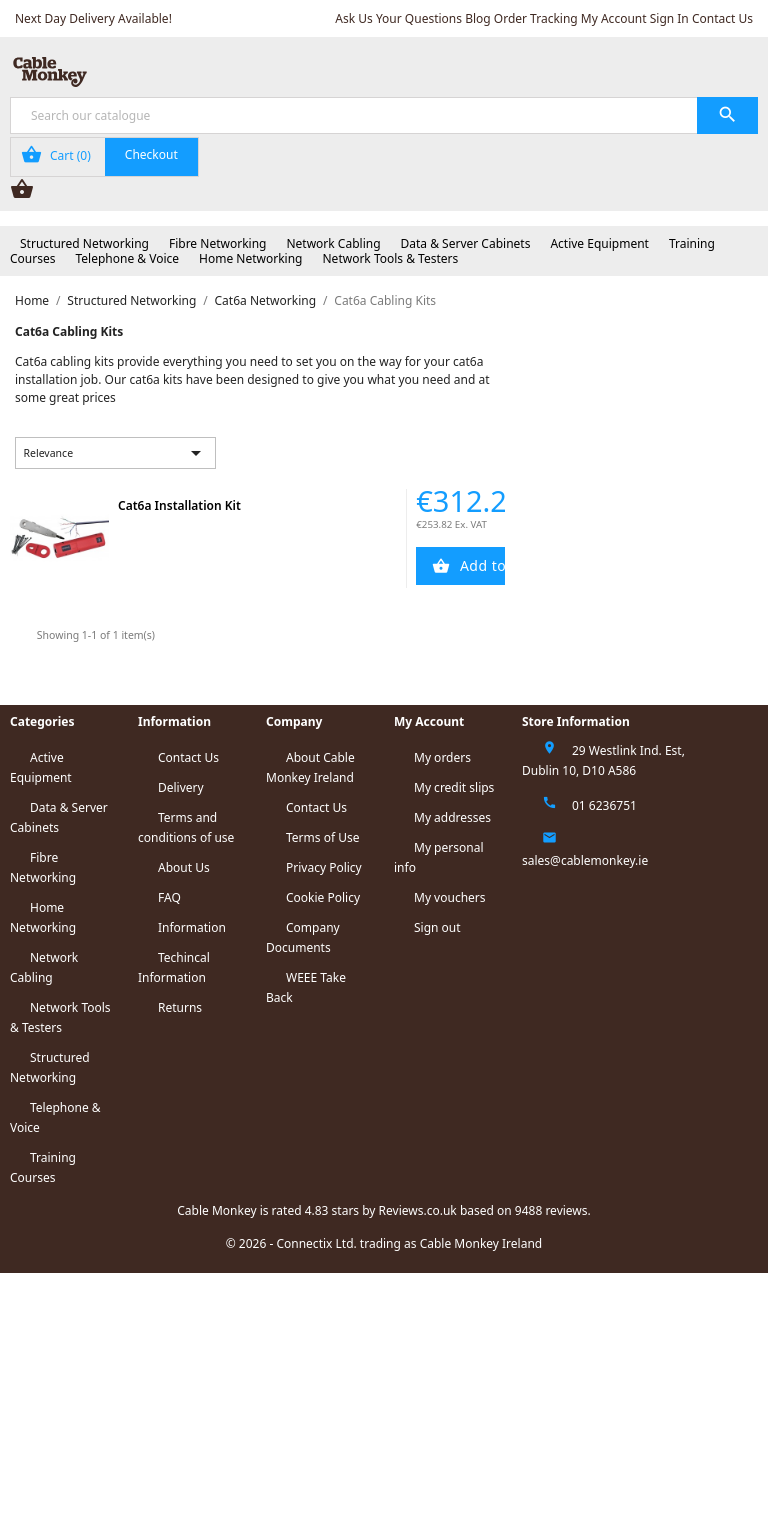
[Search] (384, 115)
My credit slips (454, 787)
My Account (614, 18)
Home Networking (250, 258)
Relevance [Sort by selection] (116, 453)
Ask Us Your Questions (398, 18)
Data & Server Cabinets (466, 243)
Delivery (181, 787)
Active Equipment (599, 243)
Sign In (669, 18)
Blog (478, 18)
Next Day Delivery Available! (93, 18)
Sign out (437, 927)
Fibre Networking (217, 243)
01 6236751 (604, 805)
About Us (184, 867)
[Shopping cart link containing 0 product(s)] (104, 157)
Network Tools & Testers (391, 258)
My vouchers (450, 897)
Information (192, 927)
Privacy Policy (324, 867)
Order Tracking (536, 18)
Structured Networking (84, 243)
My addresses (452, 817)
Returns (180, 1007)
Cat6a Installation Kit (179, 505)
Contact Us (722, 18)
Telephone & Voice (127, 258)
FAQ (169, 897)
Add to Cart (481, 565)
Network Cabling (333, 243)
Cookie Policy (323, 897)
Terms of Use (322, 837)
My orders (442, 757)
